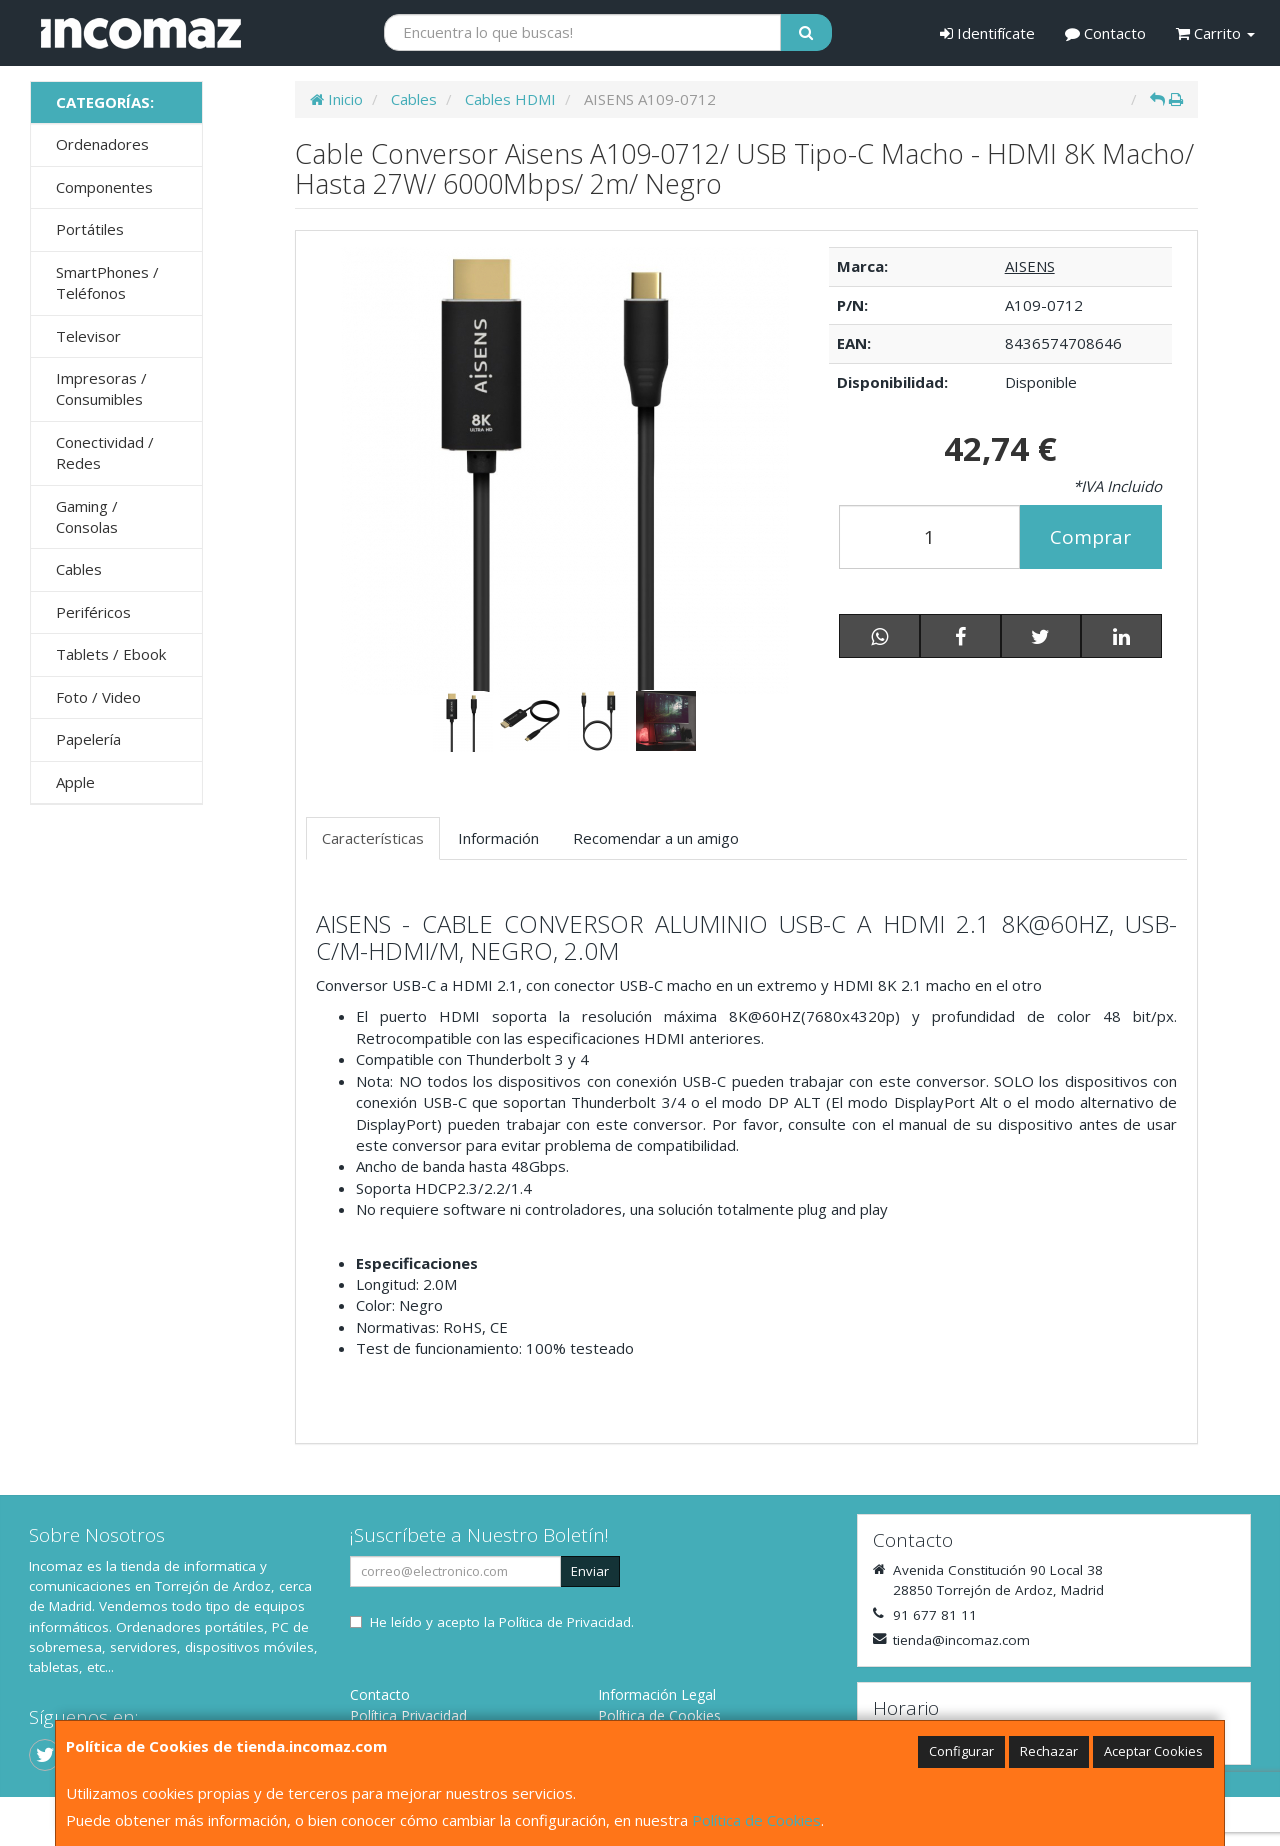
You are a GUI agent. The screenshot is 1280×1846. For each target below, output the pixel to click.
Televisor (88, 336)
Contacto (1105, 33)
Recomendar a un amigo (656, 838)
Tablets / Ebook (111, 654)
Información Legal (657, 1694)
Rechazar (1049, 1751)
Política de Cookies (756, 1820)
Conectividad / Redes (105, 452)
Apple (75, 782)
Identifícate (987, 33)
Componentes (104, 187)
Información (498, 838)
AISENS (1030, 266)
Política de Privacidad (565, 1622)
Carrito (1215, 33)
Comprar (1090, 537)
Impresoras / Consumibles (101, 388)
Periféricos (93, 612)
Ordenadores (102, 144)
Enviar (590, 1571)
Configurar (961, 1751)
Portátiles (90, 229)
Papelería (88, 739)
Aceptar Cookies (1153, 1751)
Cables (79, 569)
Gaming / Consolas (87, 516)
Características (373, 838)
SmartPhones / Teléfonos (107, 282)
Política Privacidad (408, 1715)
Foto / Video (98, 697)
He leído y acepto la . (502, 1622)
